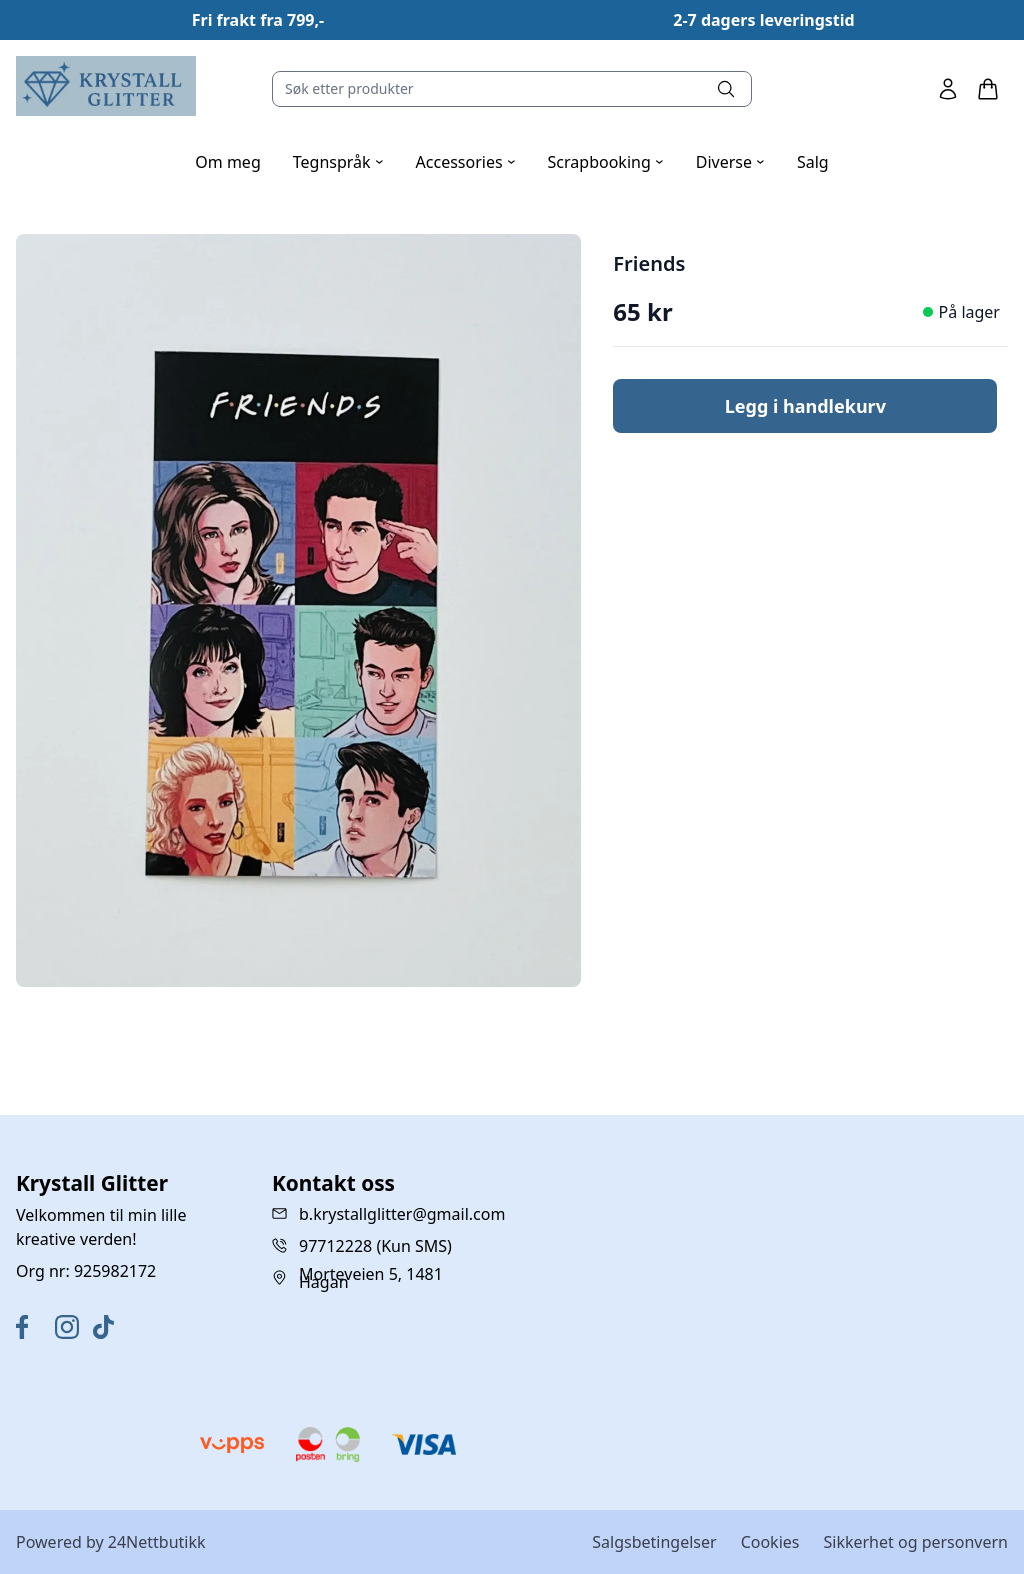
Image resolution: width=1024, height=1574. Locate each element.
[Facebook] (31, 1327)
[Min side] (948, 89)
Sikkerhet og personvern (915, 1542)
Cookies (770, 1542)
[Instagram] (70, 1327)
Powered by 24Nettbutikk (111, 1542)
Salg (813, 162)
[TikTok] (108, 1327)
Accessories (466, 162)
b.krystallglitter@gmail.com (402, 1214)
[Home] (106, 86)
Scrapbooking (606, 162)
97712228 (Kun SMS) (375, 1246)
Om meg (227, 162)
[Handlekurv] (988, 89)
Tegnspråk (338, 162)
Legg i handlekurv (805, 406)
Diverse (730, 162)
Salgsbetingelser (654, 1542)
